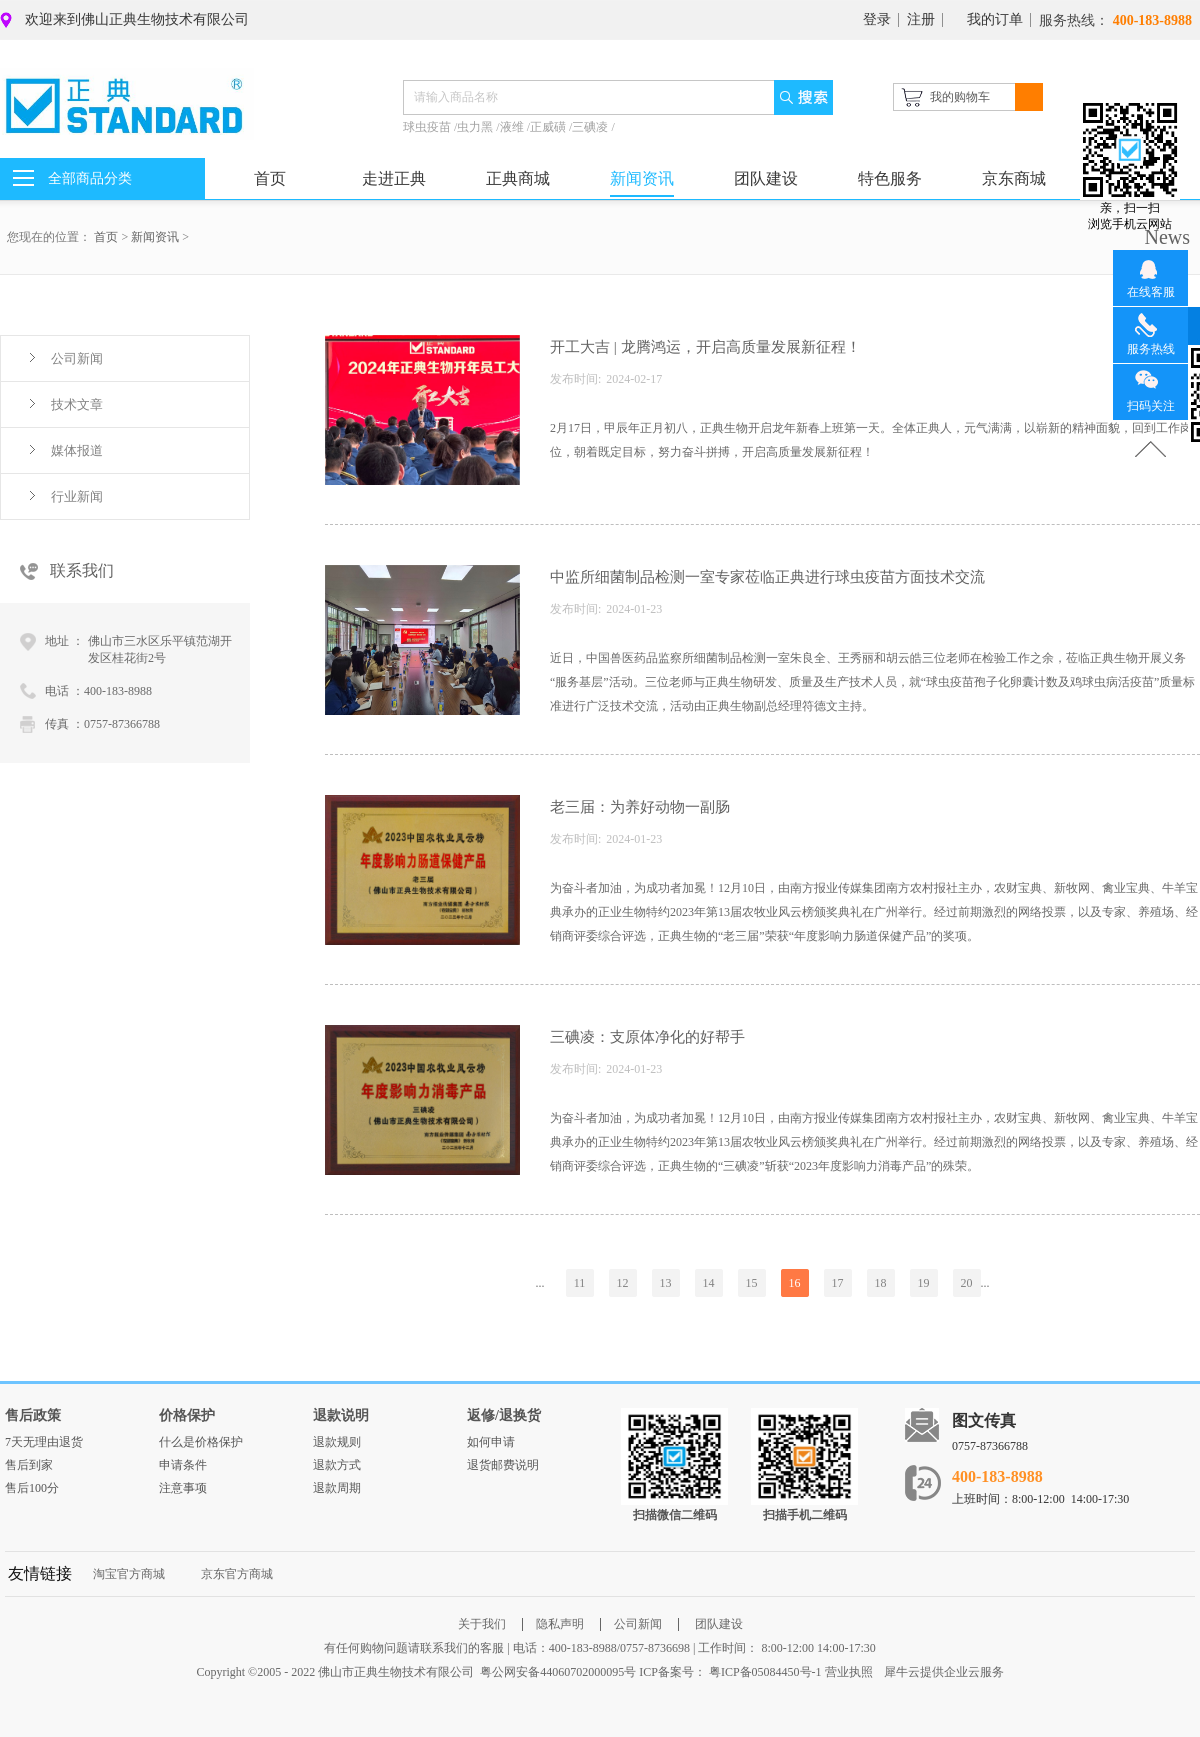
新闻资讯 (155, 237)
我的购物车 (960, 97)
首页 (270, 178)
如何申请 (491, 1442)
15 (752, 1283)
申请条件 (183, 1465)
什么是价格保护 (201, 1442)
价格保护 (187, 1415)
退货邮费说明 (503, 1465)
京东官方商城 (237, 1574)
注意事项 (183, 1488)
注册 (921, 19)
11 (580, 1283)
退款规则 (337, 1442)
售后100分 (32, 1488)
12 (623, 1283)
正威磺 (549, 127)
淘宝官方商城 (129, 1574)
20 (967, 1283)
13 (666, 1283)
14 (709, 1283)
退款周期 (337, 1488)
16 (795, 1283)
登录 (877, 19)
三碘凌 (591, 127)
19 (924, 1283)
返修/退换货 (504, 1415)
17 (838, 1283)
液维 (513, 127)
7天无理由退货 (44, 1442)
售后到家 (29, 1465)
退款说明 (341, 1415)
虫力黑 (476, 127)
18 (881, 1283)
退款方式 (337, 1465)
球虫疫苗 (428, 127)
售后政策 (33, 1415)
